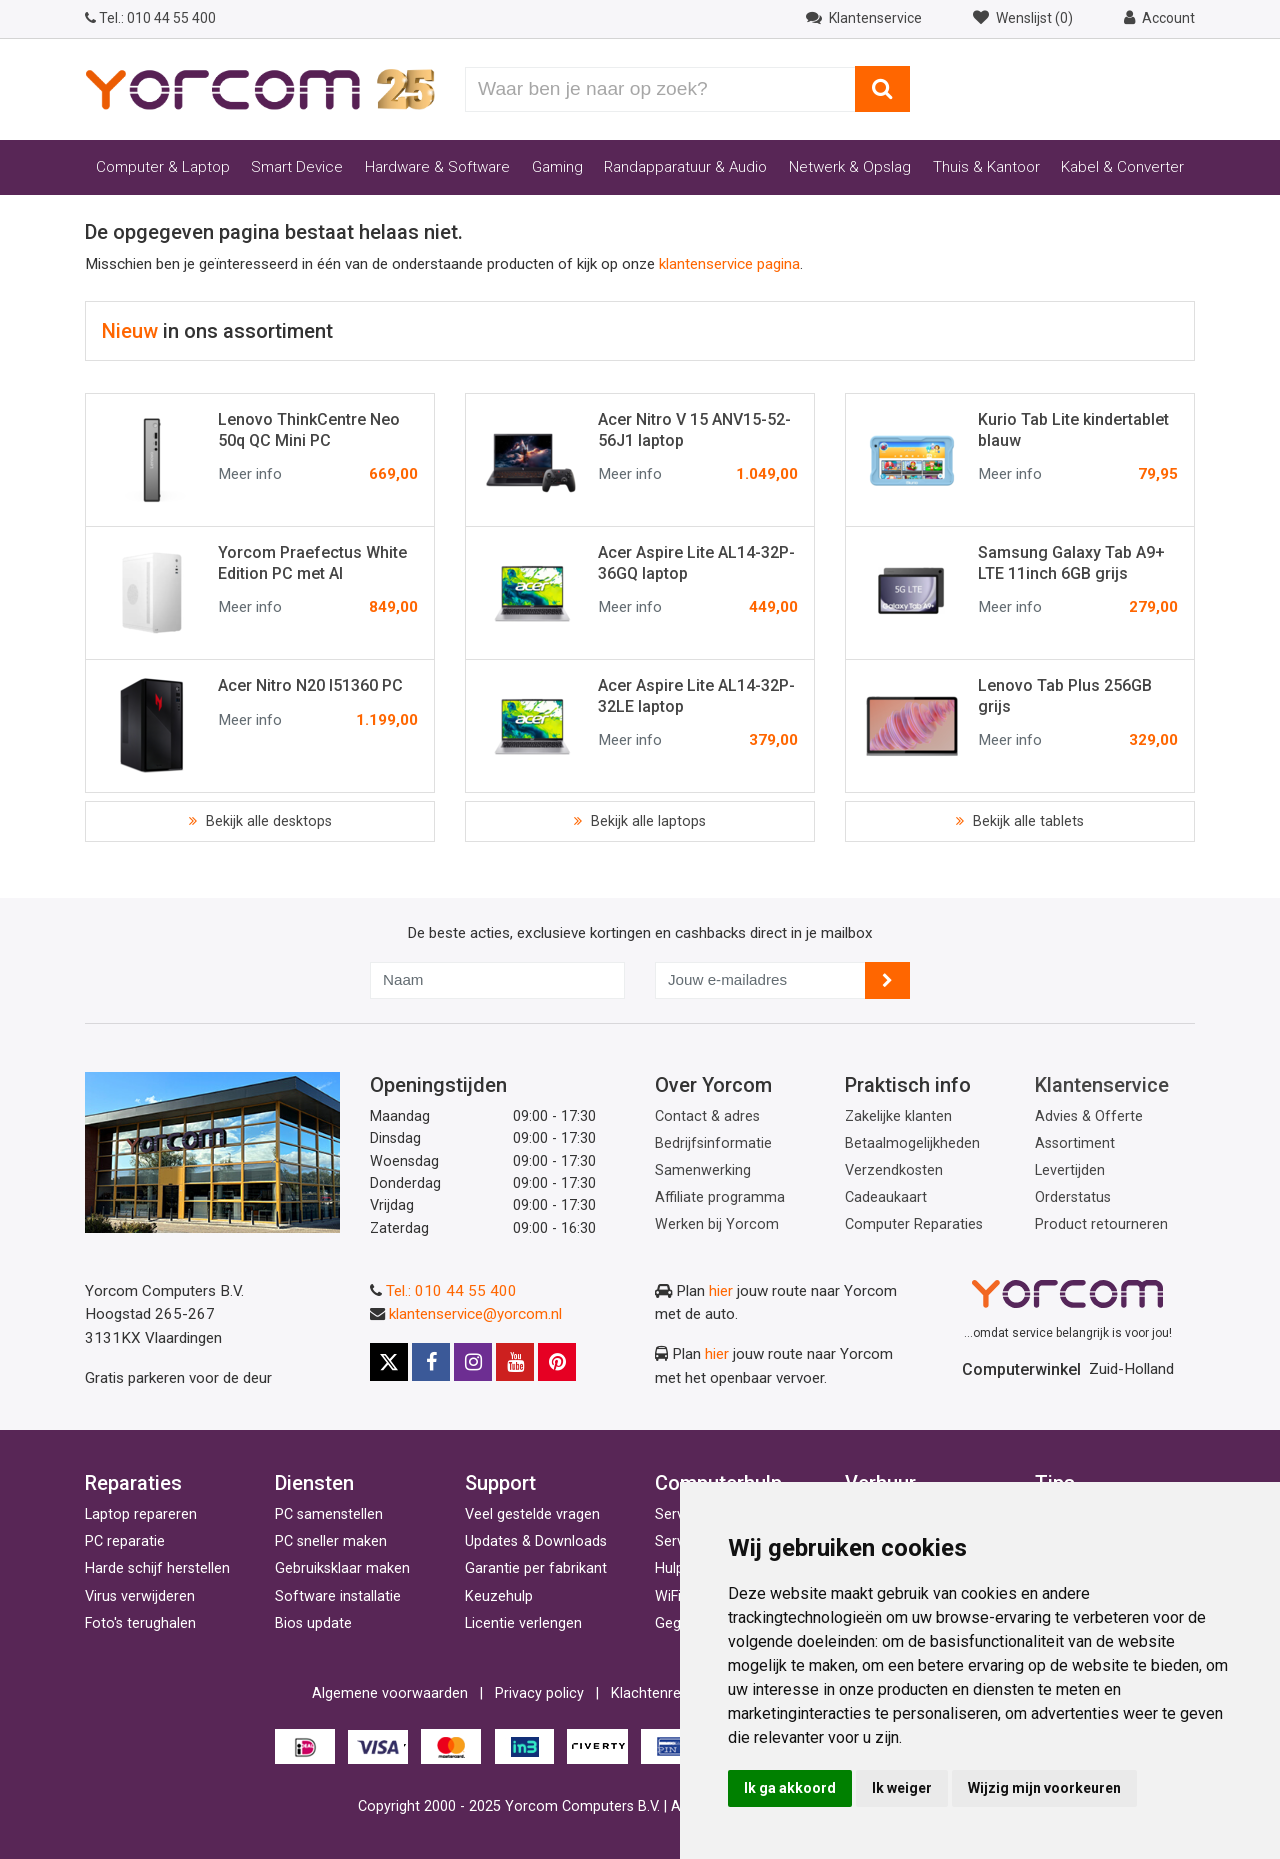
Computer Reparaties (914, 1224)
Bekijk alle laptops (646, 821)
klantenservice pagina (729, 264)
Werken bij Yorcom (717, 1224)
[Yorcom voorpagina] (260, 88)
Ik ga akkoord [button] (790, 1788)
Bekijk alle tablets (1026, 821)
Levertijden (1070, 1170)
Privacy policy (539, 1693)
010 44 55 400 (150, 18)
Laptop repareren (141, 1514)
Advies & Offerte (1089, 1116)
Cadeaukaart (886, 1197)
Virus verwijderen (140, 1596)
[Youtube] (515, 1362)
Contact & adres (707, 1116)
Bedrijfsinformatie (713, 1143)
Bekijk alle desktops (267, 821)
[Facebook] (431, 1362)
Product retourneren (1101, 1224)
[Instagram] (473, 1362)
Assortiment (1075, 1143)
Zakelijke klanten (898, 1116)
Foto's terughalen (140, 1623)
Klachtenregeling (665, 1693)
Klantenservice (1102, 1085)
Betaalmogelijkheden (912, 1143)
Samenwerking (703, 1170)
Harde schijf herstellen (157, 1568)
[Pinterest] (557, 1362)
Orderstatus (1073, 1197)
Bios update (313, 1623)
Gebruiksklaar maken (342, 1568)
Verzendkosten (894, 1170)
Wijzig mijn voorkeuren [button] (1044, 1788)
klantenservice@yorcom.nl (475, 1314)
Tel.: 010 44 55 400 (451, 1291)
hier (721, 1291)
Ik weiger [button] (902, 1788)
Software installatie (338, 1596)
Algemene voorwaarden (390, 1693)
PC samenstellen (329, 1514)
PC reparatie (125, 1541)
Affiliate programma (720, 1197)
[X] (389, 1362)
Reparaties (133, 1483)
